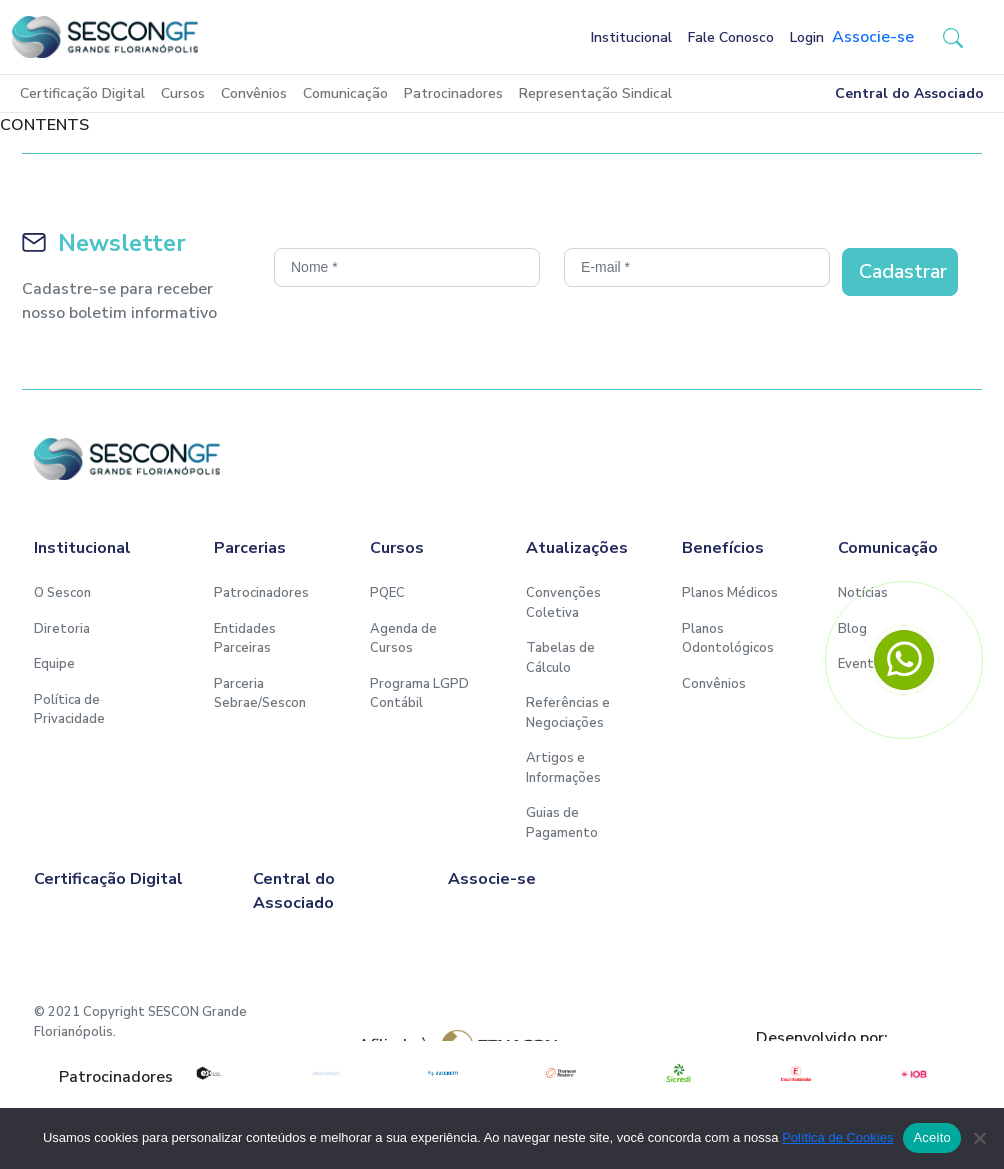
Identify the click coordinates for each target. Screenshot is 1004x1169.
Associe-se (873, 37)
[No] (979, 1138)
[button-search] (953, 37)
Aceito (932, 1137)
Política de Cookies (837, 1137)
